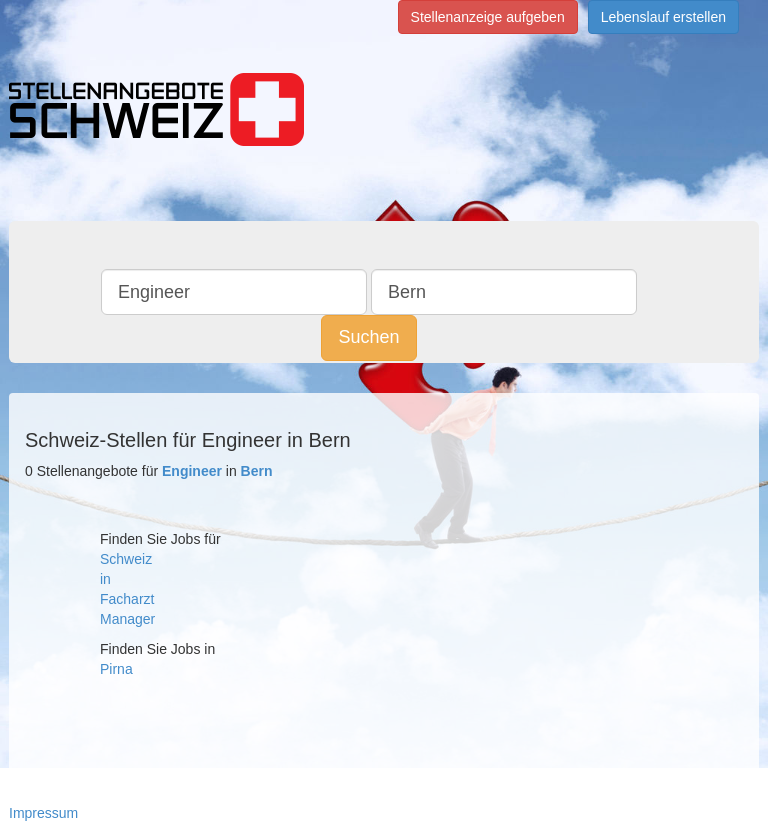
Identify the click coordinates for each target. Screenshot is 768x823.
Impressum (43, 813)
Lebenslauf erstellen (663, 17)
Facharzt (127, 599)
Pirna (116, 669)
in (105, 579)
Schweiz (126, 559)
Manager (127, 619)
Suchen (368, 337)
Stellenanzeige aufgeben (488, 17)
